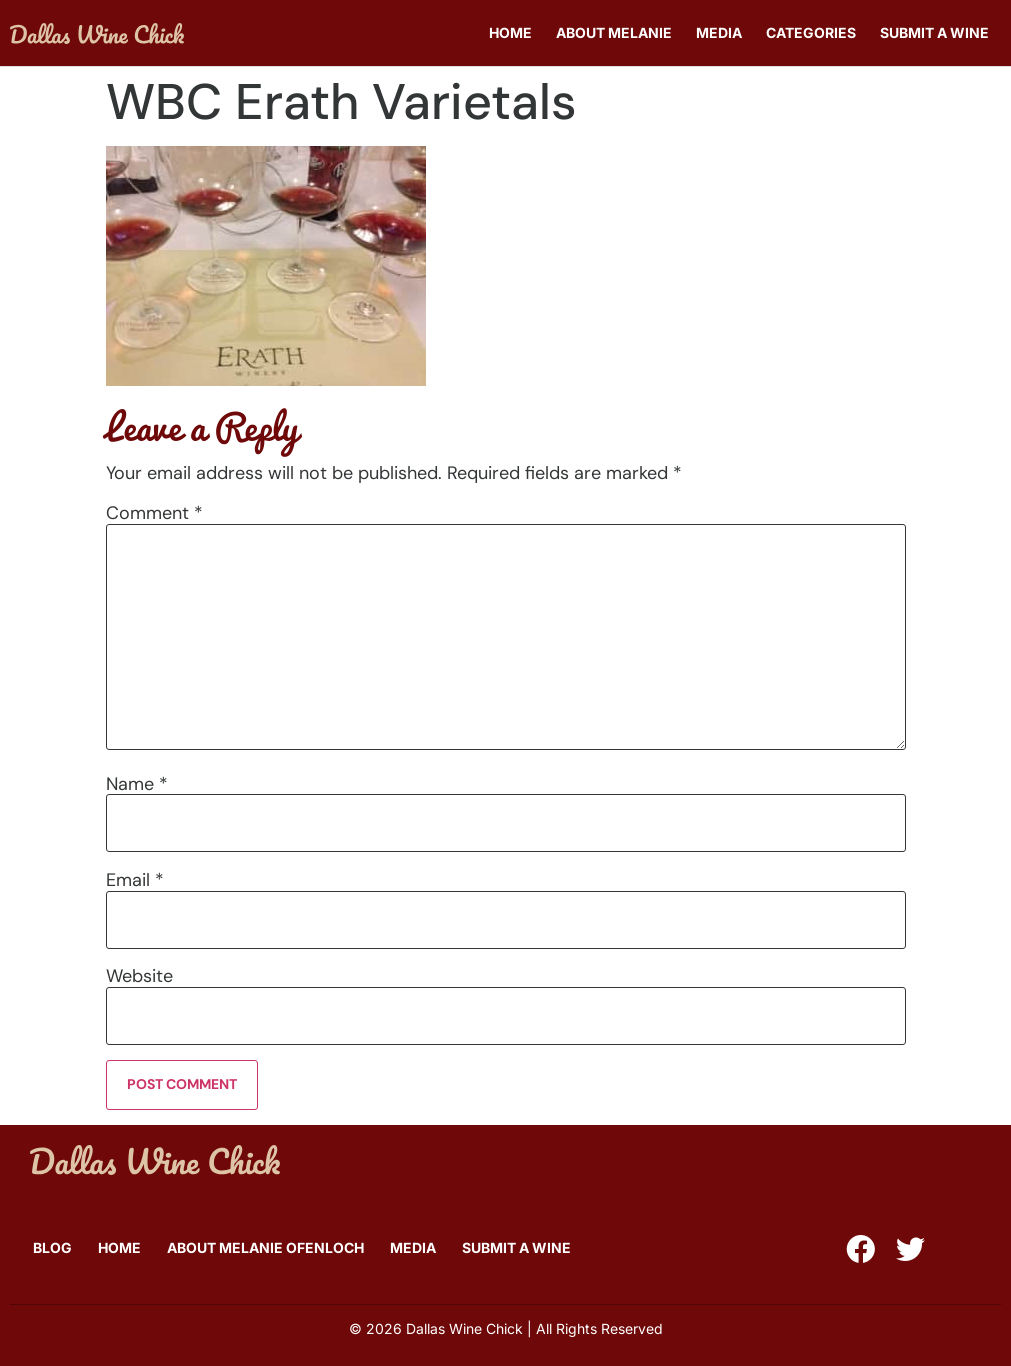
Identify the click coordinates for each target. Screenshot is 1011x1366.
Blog (52, 1247)
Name (137, 784)
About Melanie (614, 32)
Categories (811, 32)
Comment (154, 513)
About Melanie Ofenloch (265, 1247)
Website (139, 976)
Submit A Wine (934, 32)
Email (135, 880)
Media (719, 32)
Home (510, 32)
